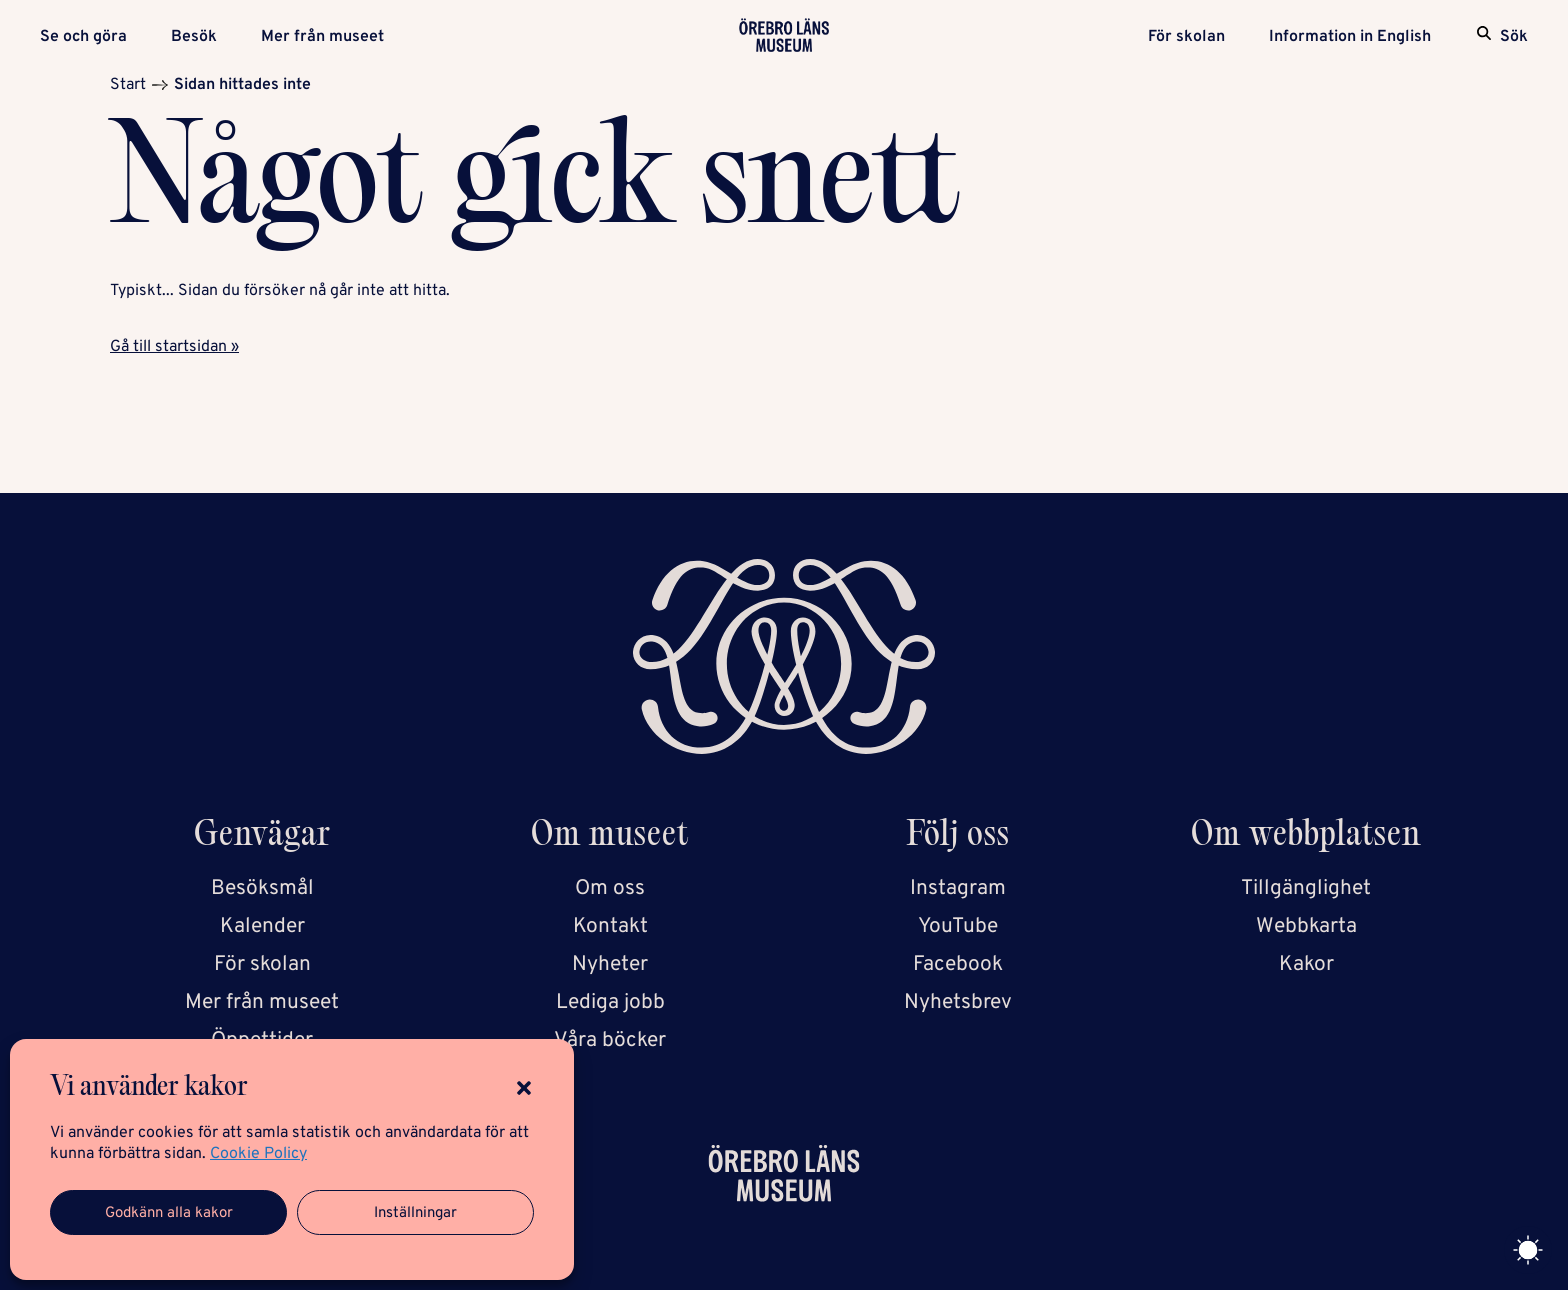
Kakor (1306, 964)
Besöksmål (262, 888)
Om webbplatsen (1306, 837)
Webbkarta (1306, 926)
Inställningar (415, 1213)
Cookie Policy (258, 1154)
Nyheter (610, 964)
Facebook (958, 964)
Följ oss (958, 837)
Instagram (958, 888)
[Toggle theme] (1528, 1250)
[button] (524, 1088)
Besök (194, 37)
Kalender (262, 926)
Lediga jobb (610, 1002)
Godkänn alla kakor (169, 1213)
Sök (1514, 37)
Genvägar (262, 837)
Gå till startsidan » (174, 347)
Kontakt (610, 926)
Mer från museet (322, 37)
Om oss (610, 888)
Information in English (1350, 37)
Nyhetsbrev (958, 1002)
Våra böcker (610, 1040)
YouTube (958, 926)
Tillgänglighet (1306, 888)
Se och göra (83, 37)
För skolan (1186, 37)
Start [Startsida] (128, 85)
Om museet (610, 837)
